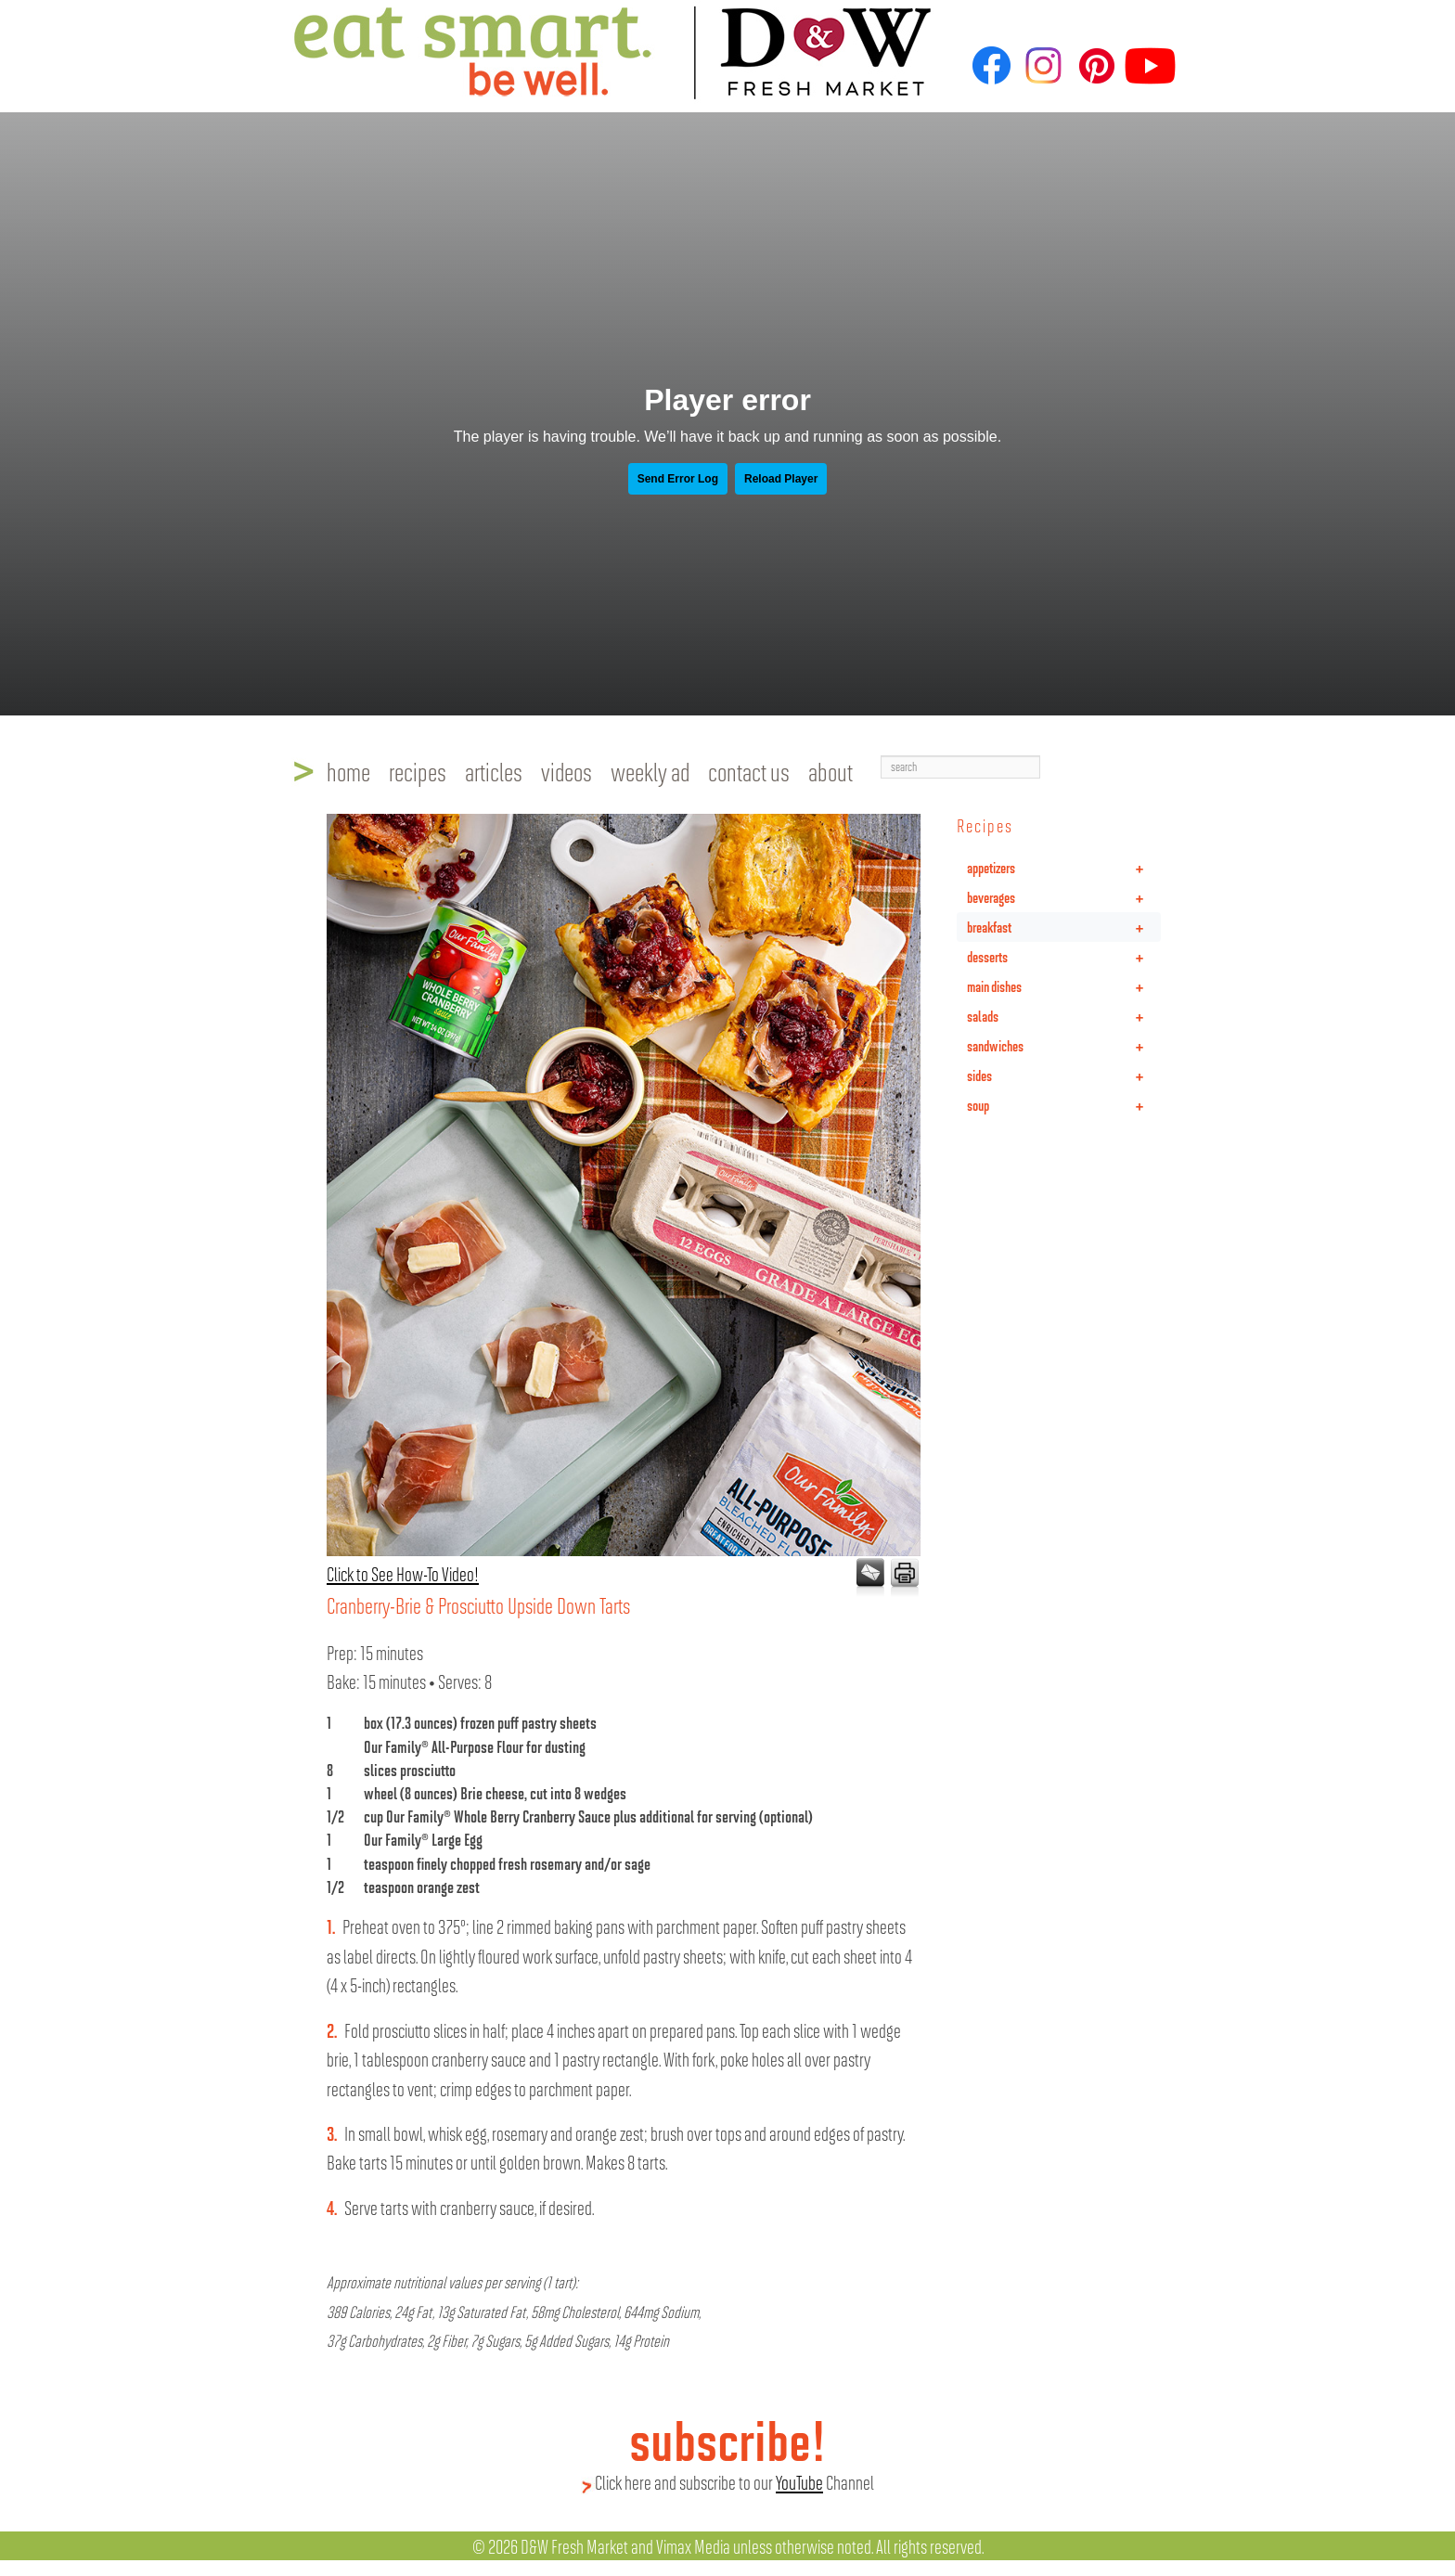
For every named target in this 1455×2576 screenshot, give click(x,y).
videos (566, 771)
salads (1064, 1016)
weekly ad (650, 771)
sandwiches (1064, 1046)
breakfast (1064, 927)
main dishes (1064, 986)
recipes (417, 771)
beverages (1064, 897)
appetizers (1064, 867)
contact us (749, 771)
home (348, 771)
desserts (1064, 957)
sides (1064, 1075)
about (830, 771)
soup (1064, 1105)
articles (493, 771)
